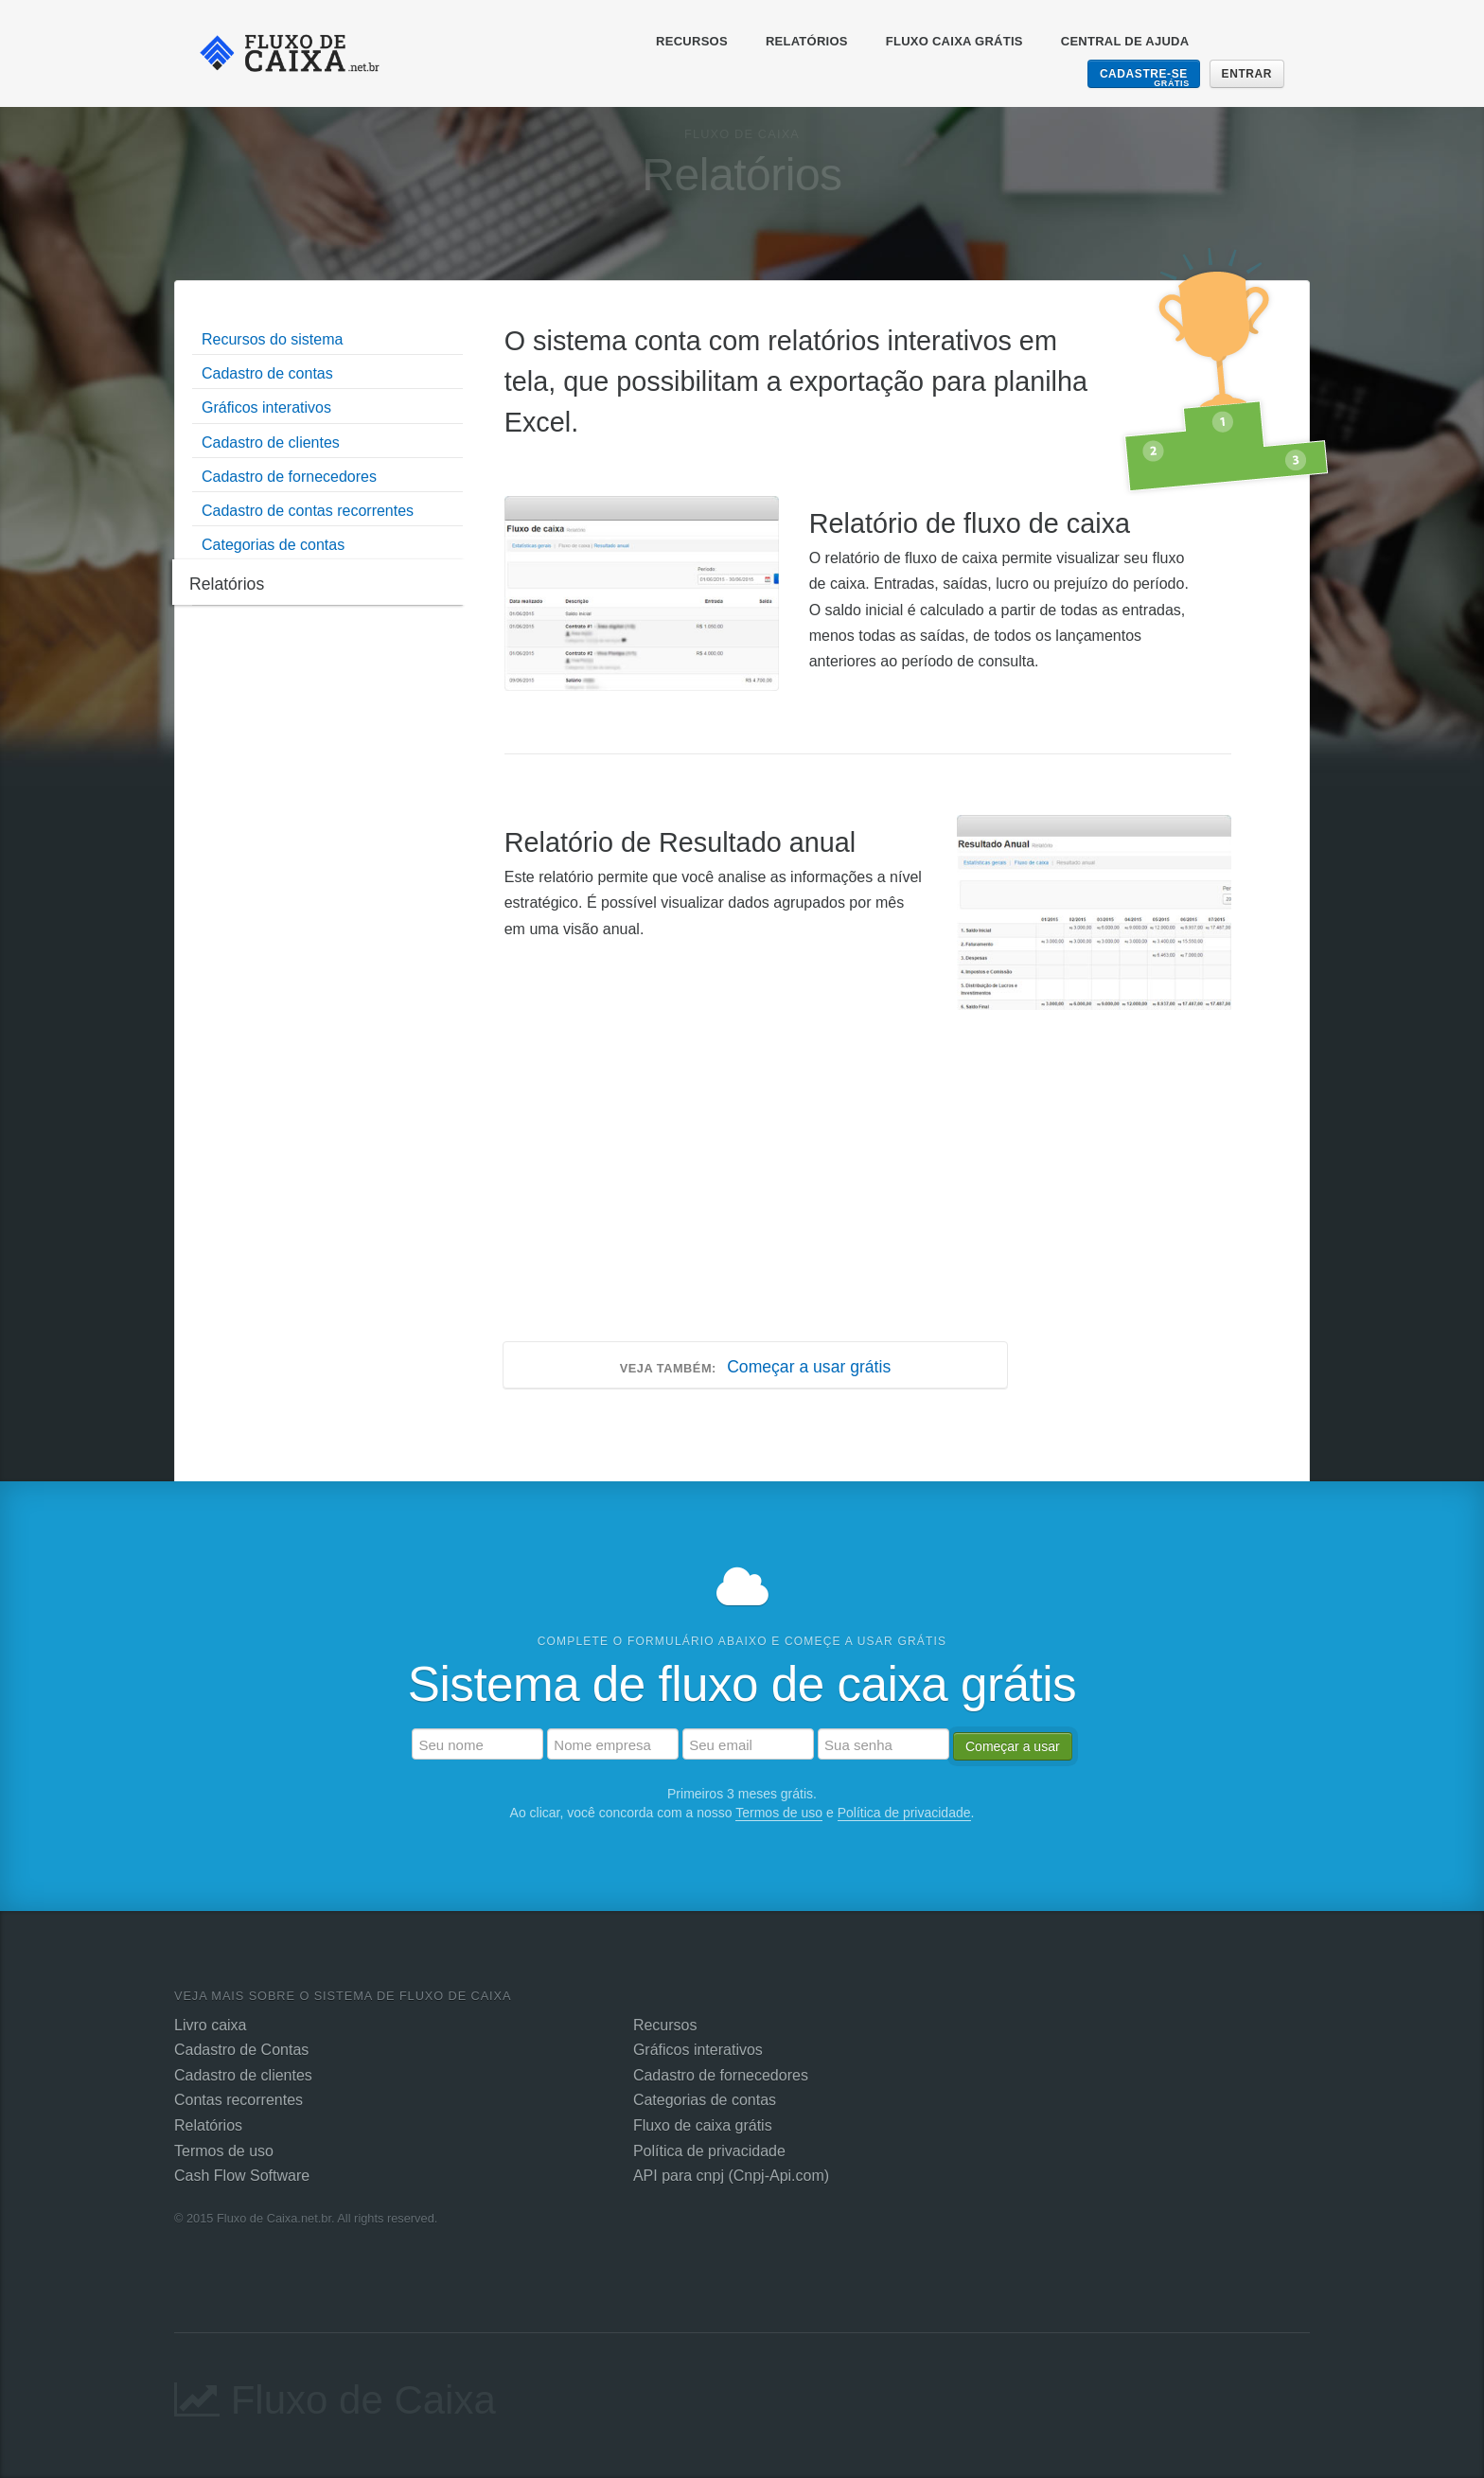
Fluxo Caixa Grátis (954, 41)
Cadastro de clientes (243, 2075)
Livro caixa (210, 2025)
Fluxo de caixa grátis (702, 2125)
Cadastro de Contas (241, 2050)
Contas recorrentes (238, 2100)
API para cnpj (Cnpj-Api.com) (731, 2176)
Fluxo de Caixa (335, 2394)
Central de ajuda (1125, 41)
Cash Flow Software (241, 2176)
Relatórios (807, 41)
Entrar (1247, 73)
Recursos (692, 41)
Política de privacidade (904, 1812)
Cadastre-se (1145, 77)
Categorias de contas (704, 2100)
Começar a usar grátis (755, 1366)
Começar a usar (1012, 1746)
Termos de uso (778, 1812)
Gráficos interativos (698, 2050)
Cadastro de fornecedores (720, 2075)
